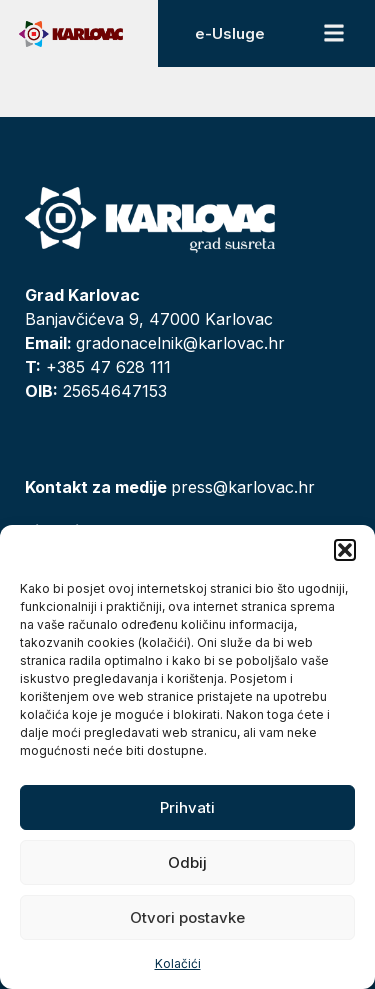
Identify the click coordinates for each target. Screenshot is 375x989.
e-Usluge (230, 33)
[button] (345, 550)
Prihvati (187, 807)
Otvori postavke (187, 917)
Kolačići (178, 963)
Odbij (187, 862)
